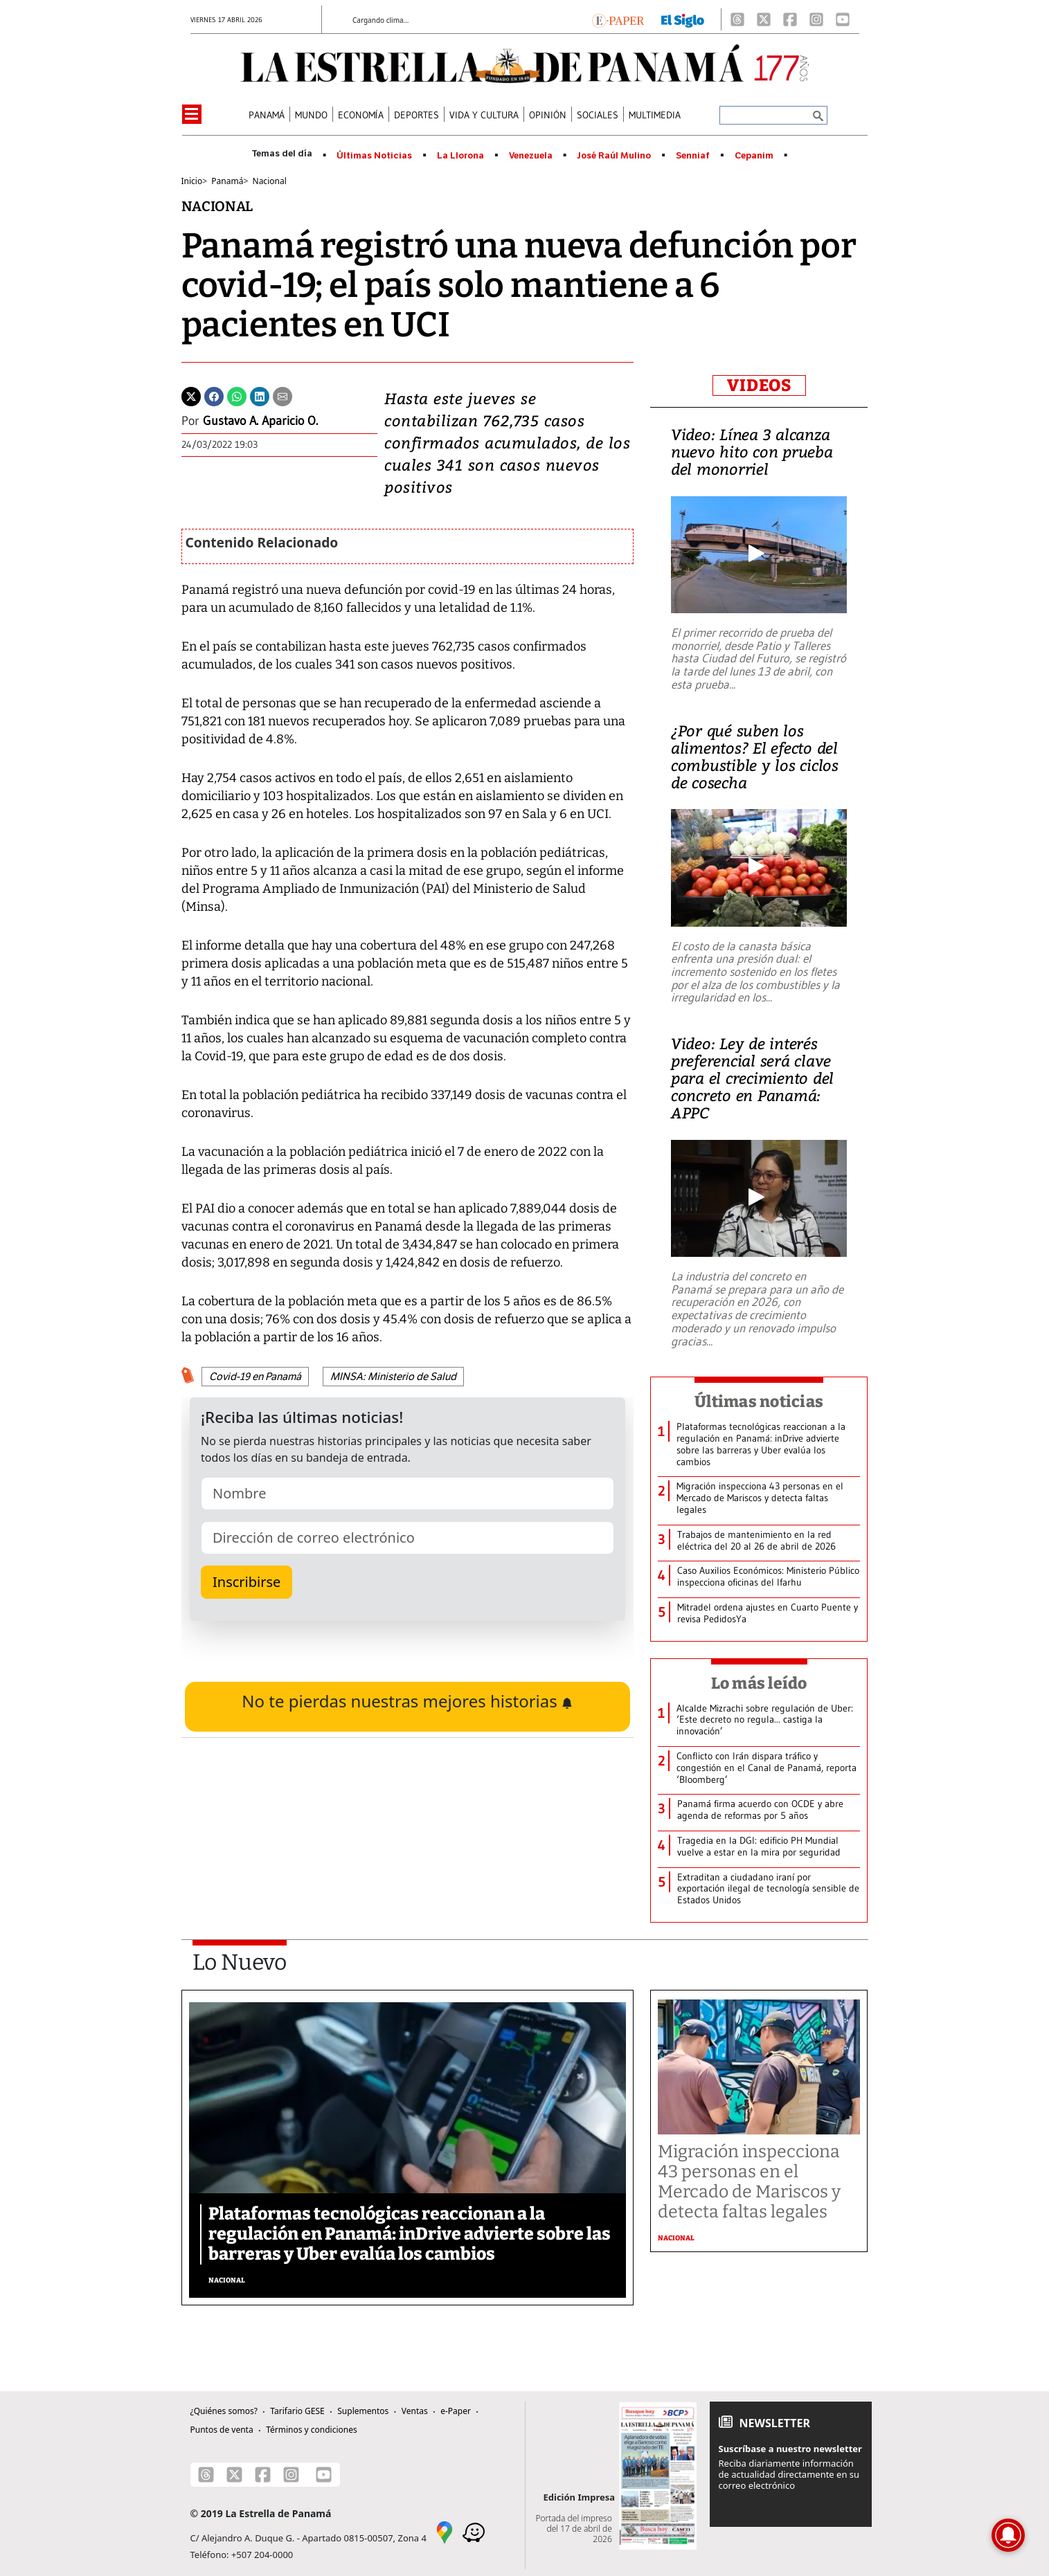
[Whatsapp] (236, 395)
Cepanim (754, 155)
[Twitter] (191, 395)
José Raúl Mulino (614, 155)
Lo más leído (759, 1683)
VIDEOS (759, 385)
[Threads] (737, 19)
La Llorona (460, 155)
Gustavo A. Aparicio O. (260, 420)
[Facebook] (790, 19)
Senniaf (693, 155)
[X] (764, 19)
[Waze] (474, 2531)
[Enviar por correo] (282, 395)
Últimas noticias (758, 1401)
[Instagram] (816, 19)
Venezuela (531, 155)
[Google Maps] (444, 2531)
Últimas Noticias (374, 155)
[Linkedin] (259, 395)
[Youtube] (843, 19)
